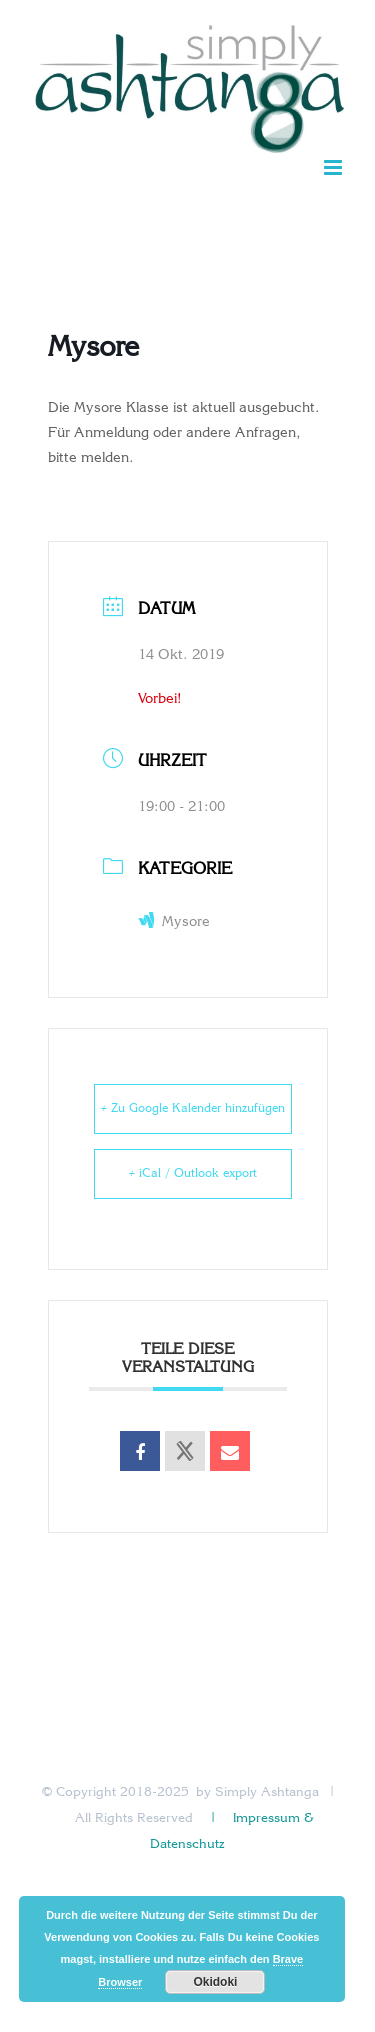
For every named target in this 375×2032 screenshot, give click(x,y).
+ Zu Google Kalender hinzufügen (193, 1109)
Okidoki (215, 1982)
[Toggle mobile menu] (334, 167)
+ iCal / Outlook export (193, 1174)
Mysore (174, 922)
